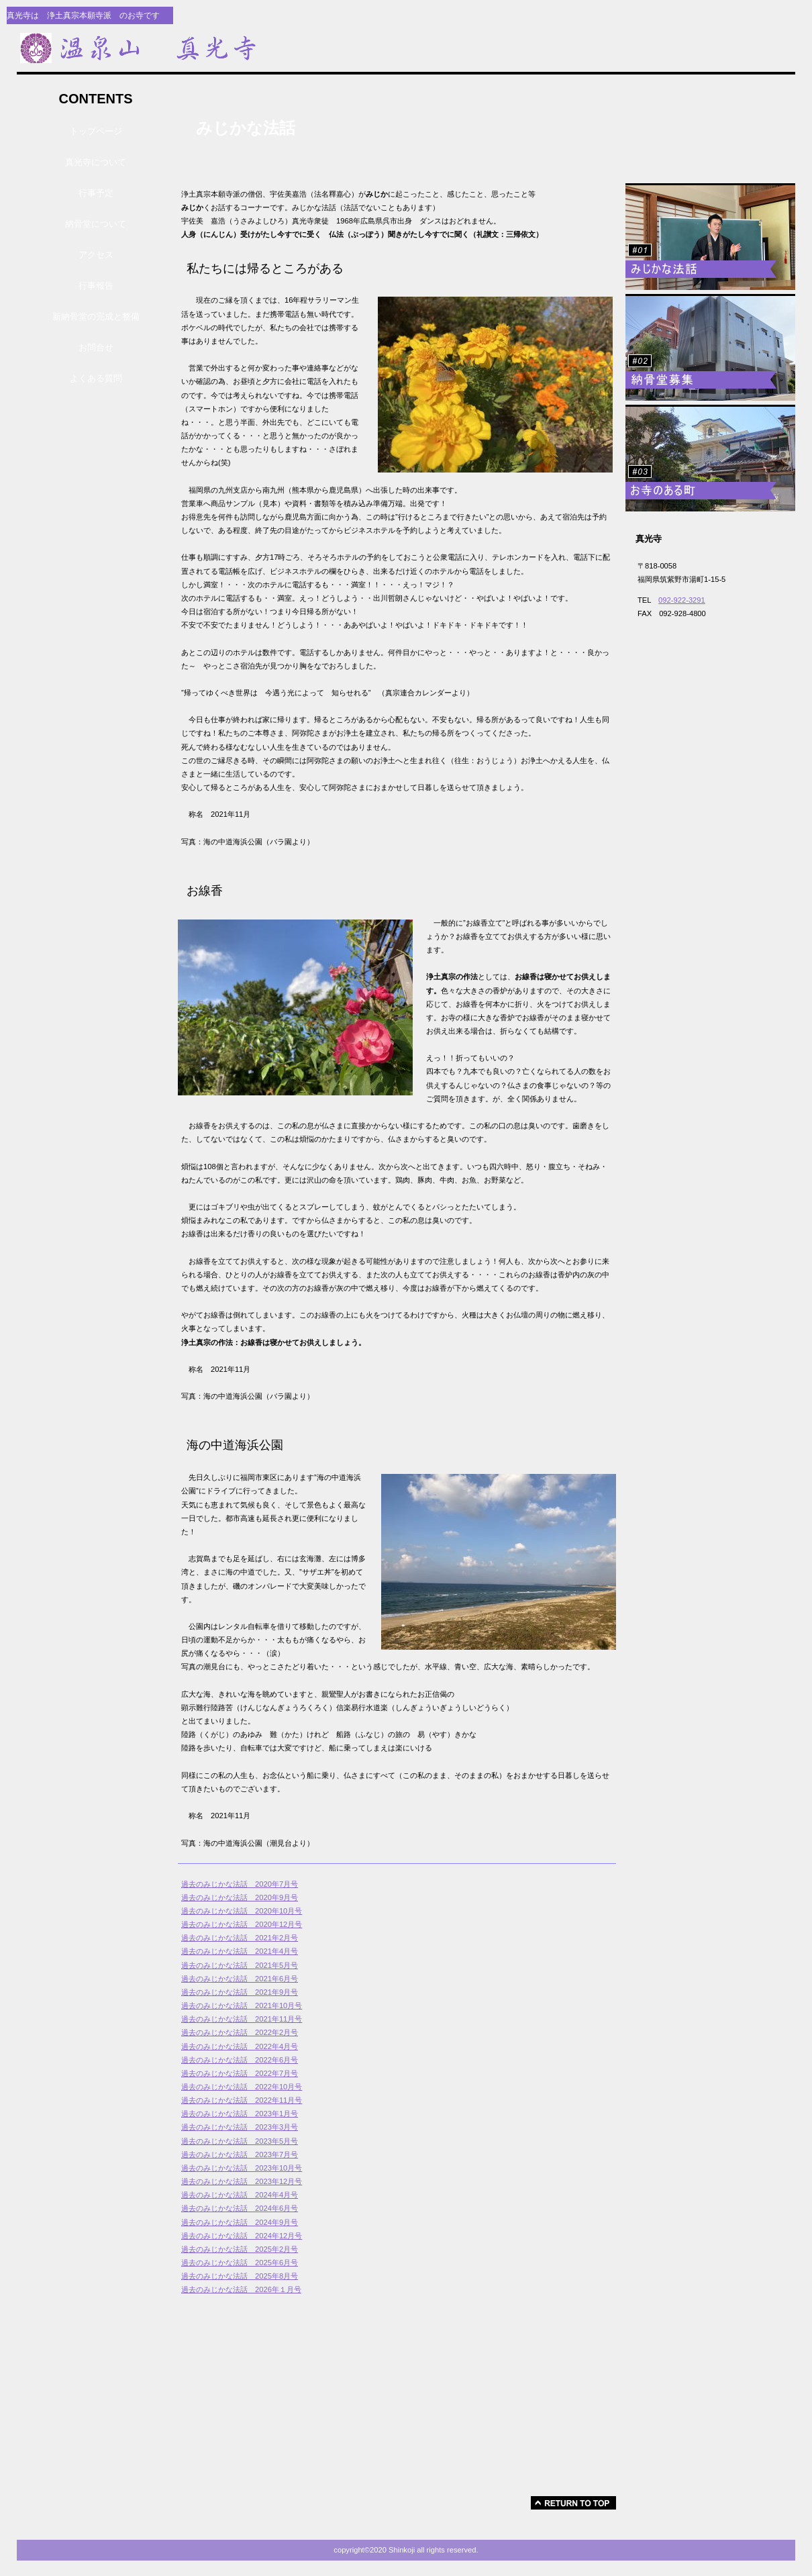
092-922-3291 (681, 600)
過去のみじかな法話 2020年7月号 (239, 1884)
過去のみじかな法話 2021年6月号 (239, 1979)
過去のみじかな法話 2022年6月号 (239, 2060)
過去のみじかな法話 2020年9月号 (239, 1897)
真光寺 (241, 48)
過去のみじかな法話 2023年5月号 (239, 2141)
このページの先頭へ (573, 2503)
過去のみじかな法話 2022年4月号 (239, 2046)
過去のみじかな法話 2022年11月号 (241, 2100)
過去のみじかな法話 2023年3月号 (239, 2127)
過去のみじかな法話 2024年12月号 (241, 2236)
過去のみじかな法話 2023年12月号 (241, 2181)
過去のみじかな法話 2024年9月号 (239, 2222)
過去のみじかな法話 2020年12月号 (241, 1924)
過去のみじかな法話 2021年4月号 (239, 1951)
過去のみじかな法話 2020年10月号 (241, 1911)
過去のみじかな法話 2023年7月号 (239, 2154)
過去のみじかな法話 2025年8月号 (239, 2276)
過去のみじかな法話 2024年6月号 (239, 2208)
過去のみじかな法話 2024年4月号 (239, 2195)
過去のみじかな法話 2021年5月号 (239, 1965)
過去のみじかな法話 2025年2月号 (239, 2249)
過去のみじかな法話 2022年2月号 (239, 2032)
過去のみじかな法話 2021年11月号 (241, 2019)
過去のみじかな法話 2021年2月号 (239, 1938)
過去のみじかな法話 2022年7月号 (239, 2073)
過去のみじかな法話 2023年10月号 (241, 2168)
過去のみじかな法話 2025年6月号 (239, 2263)
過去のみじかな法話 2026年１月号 (241, 2289)
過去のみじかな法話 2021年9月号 (239, 1992)
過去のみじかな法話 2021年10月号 (241, 2005)
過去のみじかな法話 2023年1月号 (239, 2114)
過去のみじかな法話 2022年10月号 (241, 2087)
